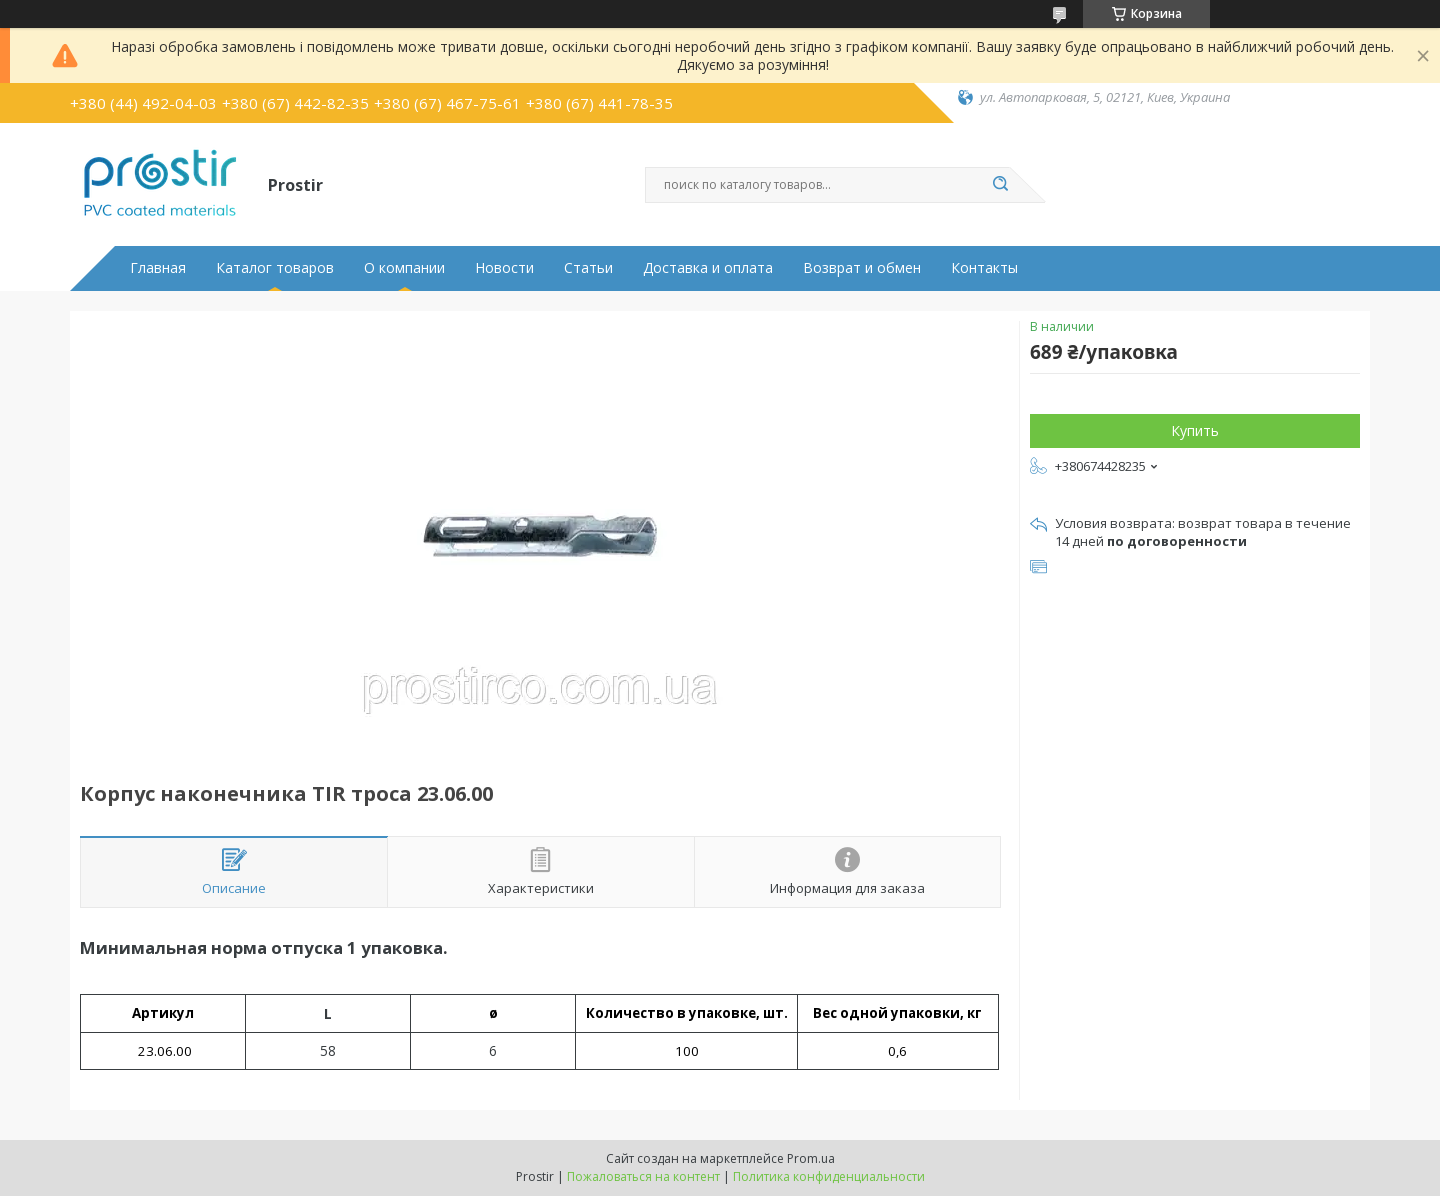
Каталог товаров (275, 268)
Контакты (984, 268)
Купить (1195, 430)
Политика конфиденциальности (829, 1176)
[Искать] (1000, 185)
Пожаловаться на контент (643, 1176)
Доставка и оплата (708, 268)
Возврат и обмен (862, 268)
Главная (158, 268)
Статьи (588, 268)
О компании (404, 268)
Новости (504, 268)
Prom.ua (811, 1158)
